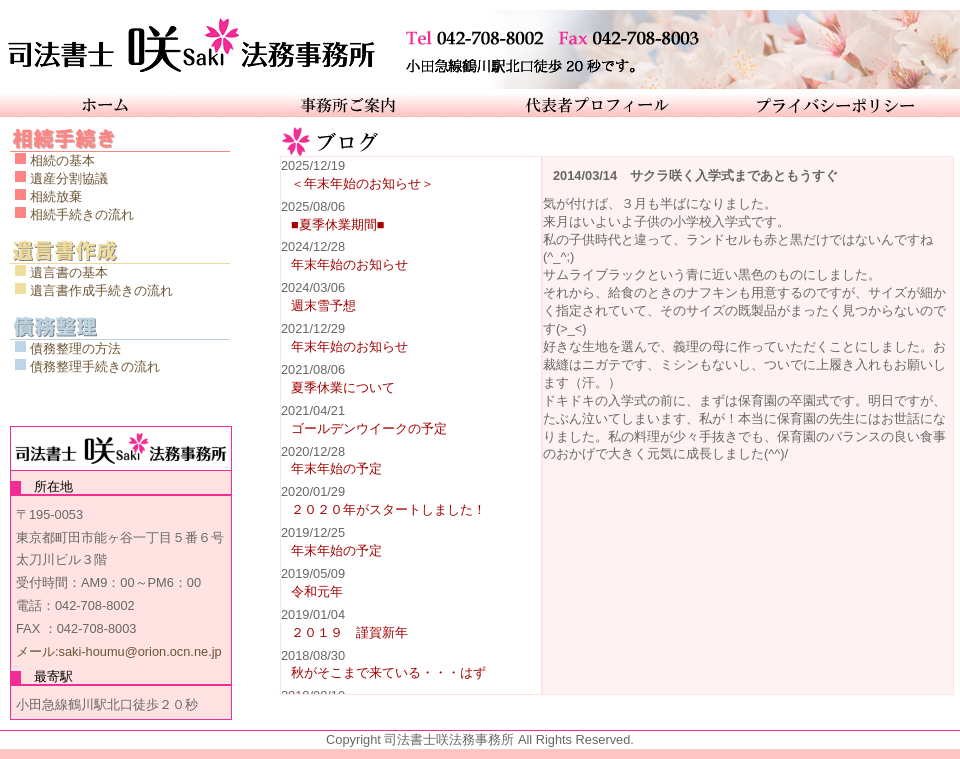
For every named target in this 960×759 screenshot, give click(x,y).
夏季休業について (343, 387)
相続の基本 (62, 160)
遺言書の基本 (69, 272)
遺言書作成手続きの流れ (101, 290)
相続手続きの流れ (82, 214)
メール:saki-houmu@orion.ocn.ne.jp (119, 651)
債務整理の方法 (75, 348)
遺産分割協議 (69, 178)
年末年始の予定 (336, 468)
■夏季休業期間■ (337, 224)
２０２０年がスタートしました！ (388, 509)
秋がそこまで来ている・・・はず (388, 672)
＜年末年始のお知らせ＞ (362, 183)
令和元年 (317, 591)
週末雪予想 (323, 305)
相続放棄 (56, 196)
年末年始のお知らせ (349, 264)
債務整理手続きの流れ (95, 366)
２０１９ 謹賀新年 (349, 632)
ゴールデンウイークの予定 (369, 428)
